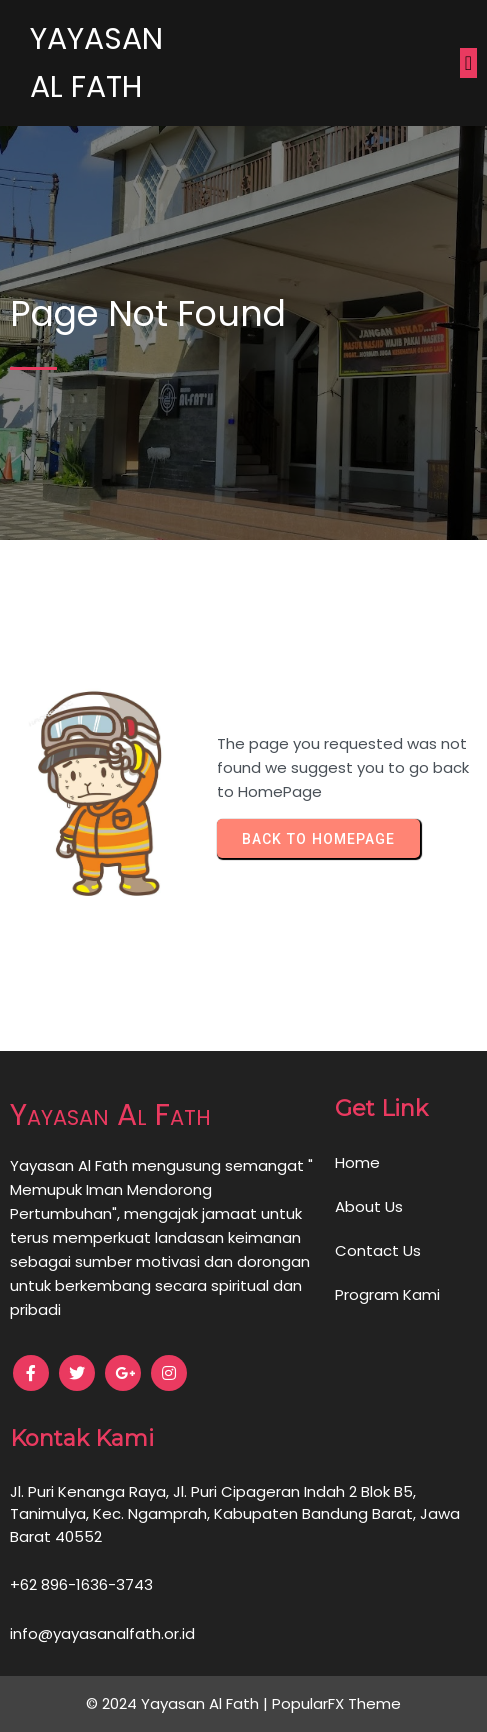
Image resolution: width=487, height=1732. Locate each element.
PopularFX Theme (336, 1703)
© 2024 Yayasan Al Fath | (179, 1703)
